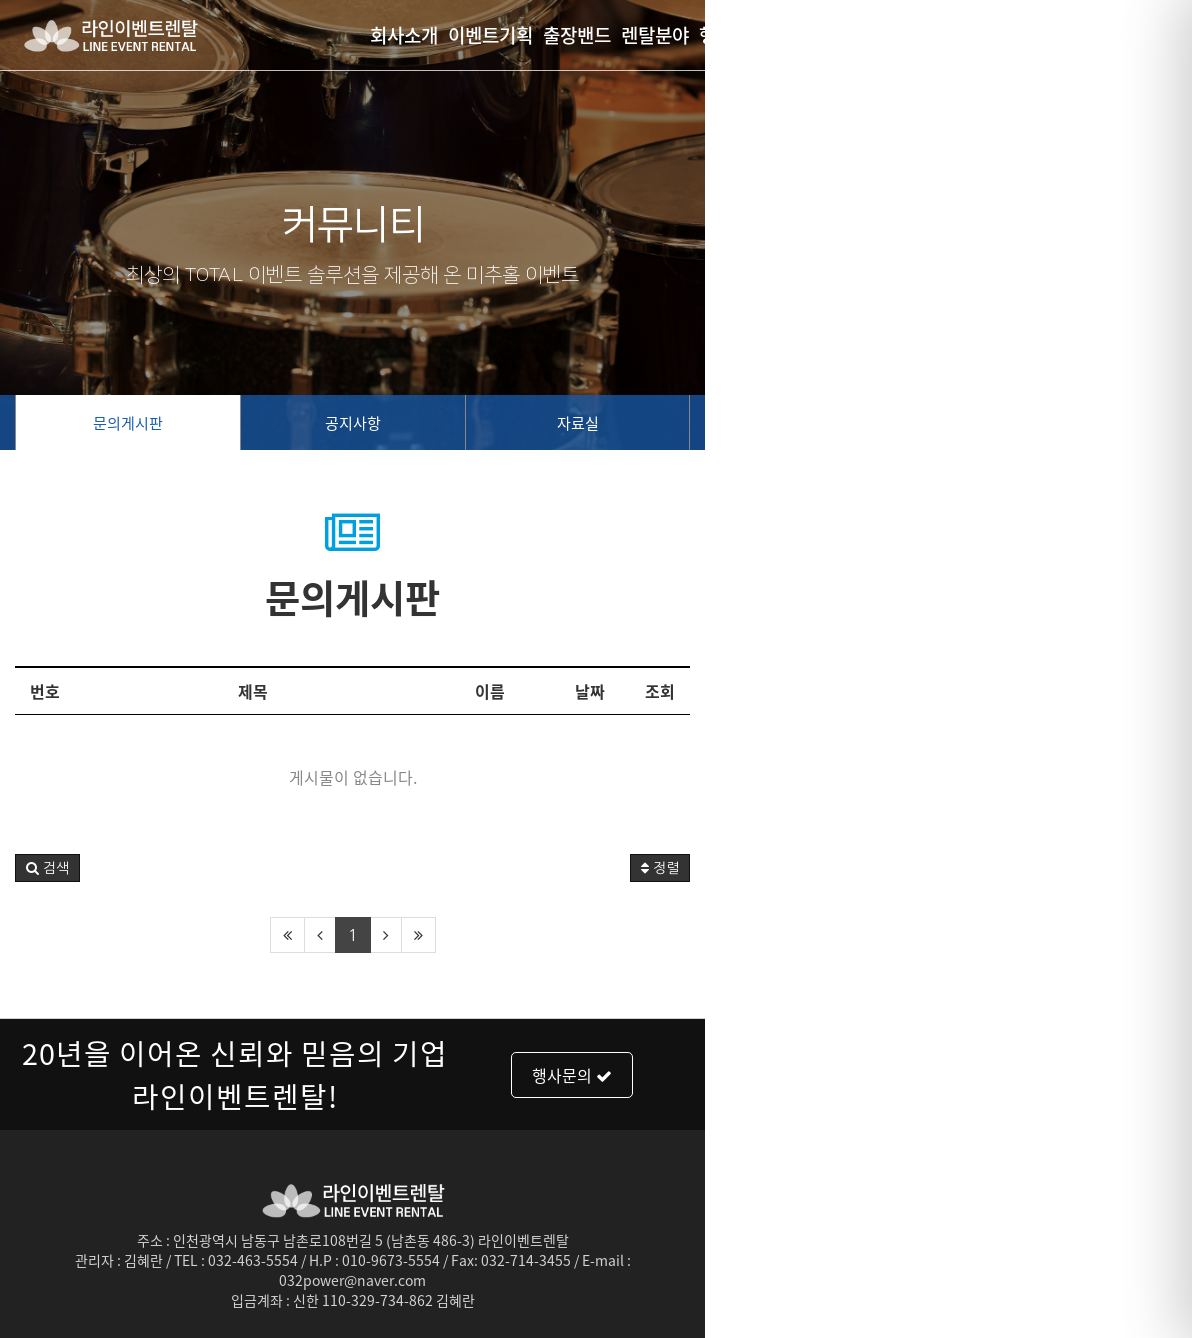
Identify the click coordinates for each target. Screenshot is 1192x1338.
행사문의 (974, 1069)
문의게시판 (209, 423)
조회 (1147, 691)
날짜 (1077, 691)
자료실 (983, 423)
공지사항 (596, 423)
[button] (47, 868)
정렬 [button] (1147, 868)
